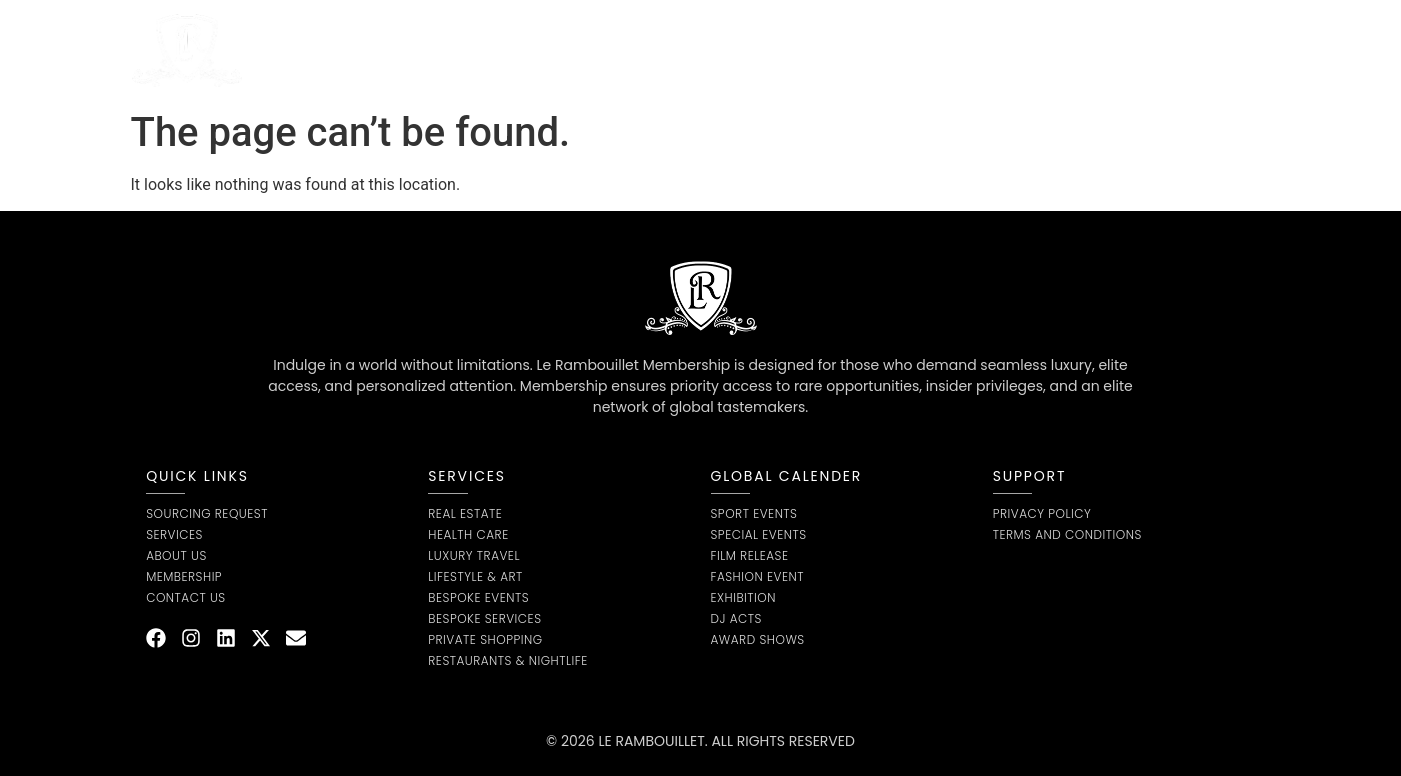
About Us (549, 50)
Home (347, 50)
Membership (832, 50)
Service (441, 50)
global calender (787, 476)
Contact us (953, 50)
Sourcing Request (685, 50)
